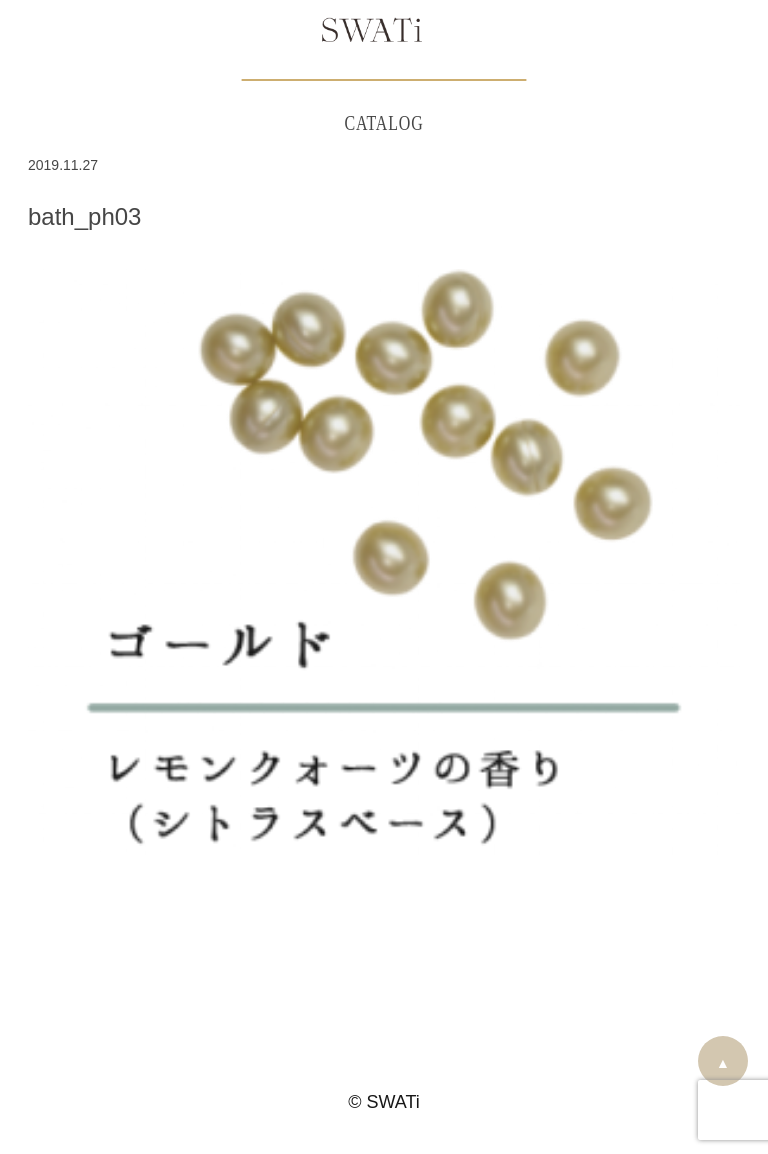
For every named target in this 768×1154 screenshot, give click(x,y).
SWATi (372, 32)
